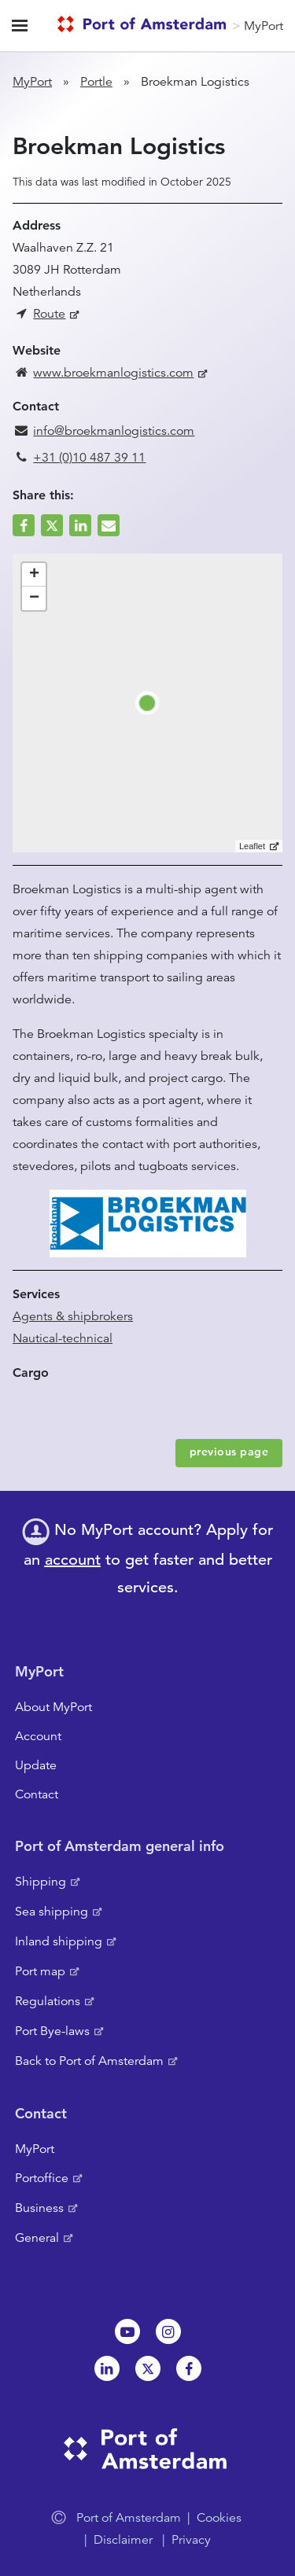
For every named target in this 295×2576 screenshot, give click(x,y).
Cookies (219, 2518)
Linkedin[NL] (107, 2368)
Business (39, 2208)
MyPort (263, 26)
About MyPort (53, 1707)
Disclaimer (123, 2540)
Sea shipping (51, 1911)
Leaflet (252, 846)
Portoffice (41, 2178)
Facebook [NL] (188, 2368)
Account (38, 1736)
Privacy (191, 2540)
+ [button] (34, 575)
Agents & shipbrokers (73, 1316)
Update (36, 1765)
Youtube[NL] (127, 2331)
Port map (40, 1971)
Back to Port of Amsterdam (89, 2061)
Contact (36, 1794)
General (37, 2238)
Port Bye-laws (52, 2031)
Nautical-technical (62, 1338)
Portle (96, 82)
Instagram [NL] (168, 2331)
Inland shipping (58, 1941)
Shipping (40, 1882)
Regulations (47, 2001)
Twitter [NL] (147, 2368)
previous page (229, 1451)
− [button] (34, 598)
